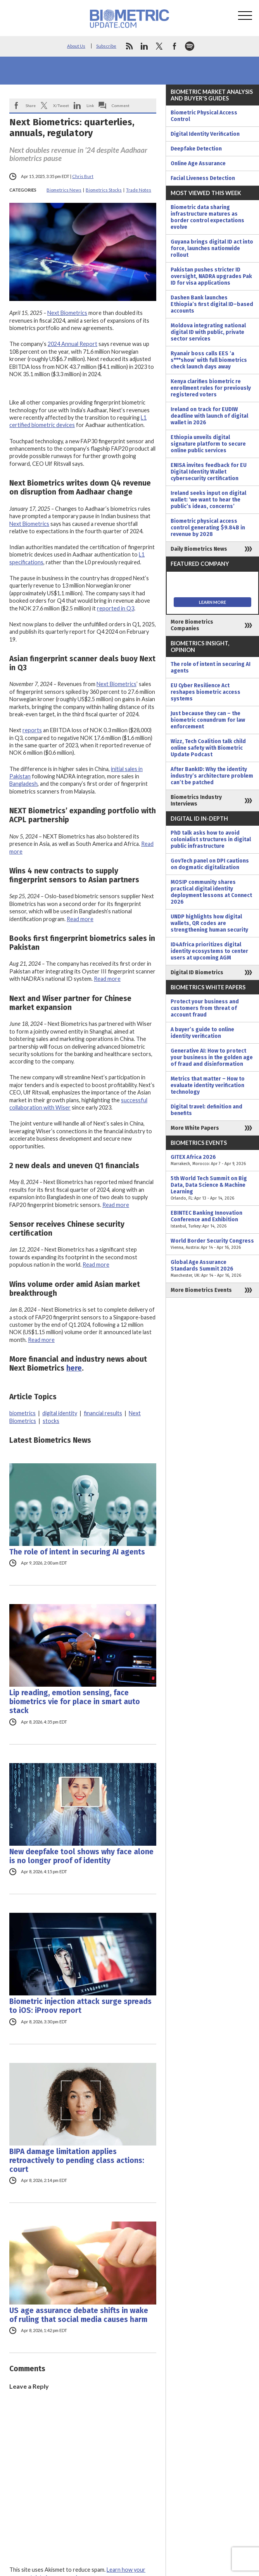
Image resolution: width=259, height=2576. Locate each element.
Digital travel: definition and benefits (206, 1110)
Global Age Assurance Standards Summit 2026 (212, 1269)
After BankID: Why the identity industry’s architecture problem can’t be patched (212, 776)
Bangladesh (23, 783)
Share (31, 105)
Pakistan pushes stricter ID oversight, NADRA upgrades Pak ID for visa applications (211, 276)
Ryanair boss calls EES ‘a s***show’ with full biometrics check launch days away (209, 360)
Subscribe (106, 45)
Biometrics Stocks (104, 189)
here (74, 1368)
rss (129, 46)
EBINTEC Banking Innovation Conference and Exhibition (212, 1219)
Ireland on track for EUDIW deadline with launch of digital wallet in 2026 (209, 416)
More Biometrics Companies (192, 625)
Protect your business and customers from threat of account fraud (205, 1008)
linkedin (144, 46)
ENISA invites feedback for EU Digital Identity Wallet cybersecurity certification (209, 472)
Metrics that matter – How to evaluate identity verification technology (208, 1085)
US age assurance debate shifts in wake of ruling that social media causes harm (78, 2315)
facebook (174, 46)
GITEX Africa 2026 (212, 1160)
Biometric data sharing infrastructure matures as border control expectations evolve (207, 217)
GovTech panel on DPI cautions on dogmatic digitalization (210, 864)
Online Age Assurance (198, 163)
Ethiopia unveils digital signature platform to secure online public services (208, 444)
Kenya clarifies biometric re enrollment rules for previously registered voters (211, 388)
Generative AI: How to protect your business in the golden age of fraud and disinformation (212, 1057)
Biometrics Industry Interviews (196, 800)
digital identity (59, 1413)
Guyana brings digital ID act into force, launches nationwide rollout (212, 248)
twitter (159, 46)
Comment (121, 105)
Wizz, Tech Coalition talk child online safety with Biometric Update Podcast (208, 748)
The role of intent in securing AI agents (77, 1551)
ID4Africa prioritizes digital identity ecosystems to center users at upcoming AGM (209, 951)
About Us (76, 45)
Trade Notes (138, 189)
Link (90, 105)
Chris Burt (82, 176)
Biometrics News (64, 189)
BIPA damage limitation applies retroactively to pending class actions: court (76, 2160)
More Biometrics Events (201, 1290)
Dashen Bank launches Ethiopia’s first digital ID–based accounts (212, 304)
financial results (103, 1413)
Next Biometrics (67, 312)
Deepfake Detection (196, 148)
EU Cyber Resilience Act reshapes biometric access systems (205, 692)
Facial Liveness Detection (203, 178)
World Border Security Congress (212, 1244)
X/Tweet (61, 105)
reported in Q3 (115, 608)
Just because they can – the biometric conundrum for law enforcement (208, 720)
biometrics (22, 1413)
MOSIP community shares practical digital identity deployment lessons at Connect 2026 (211, 892)
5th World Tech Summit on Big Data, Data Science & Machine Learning (212, 1188)
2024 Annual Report (72, 344)
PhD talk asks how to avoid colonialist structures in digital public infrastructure (211, 839)
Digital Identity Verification (205, 134)
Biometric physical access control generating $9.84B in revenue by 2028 (208, 528)
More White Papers (195, 1128)
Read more (80, 919)
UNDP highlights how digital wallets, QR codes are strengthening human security (209, 923)
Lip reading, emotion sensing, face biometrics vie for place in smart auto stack (74, 1701)
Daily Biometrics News (199, 549)
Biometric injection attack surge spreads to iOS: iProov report (80, 2006)
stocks (51, 1421)
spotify (190, 46)
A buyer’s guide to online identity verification (202, 1032)
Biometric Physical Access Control (204, 116)
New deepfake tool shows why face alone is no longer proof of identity (81, 1856)
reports (32, 730)
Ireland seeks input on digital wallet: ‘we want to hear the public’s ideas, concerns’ (208, 500)
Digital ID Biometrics (197, 972)
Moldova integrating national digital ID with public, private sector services (208, 332)
